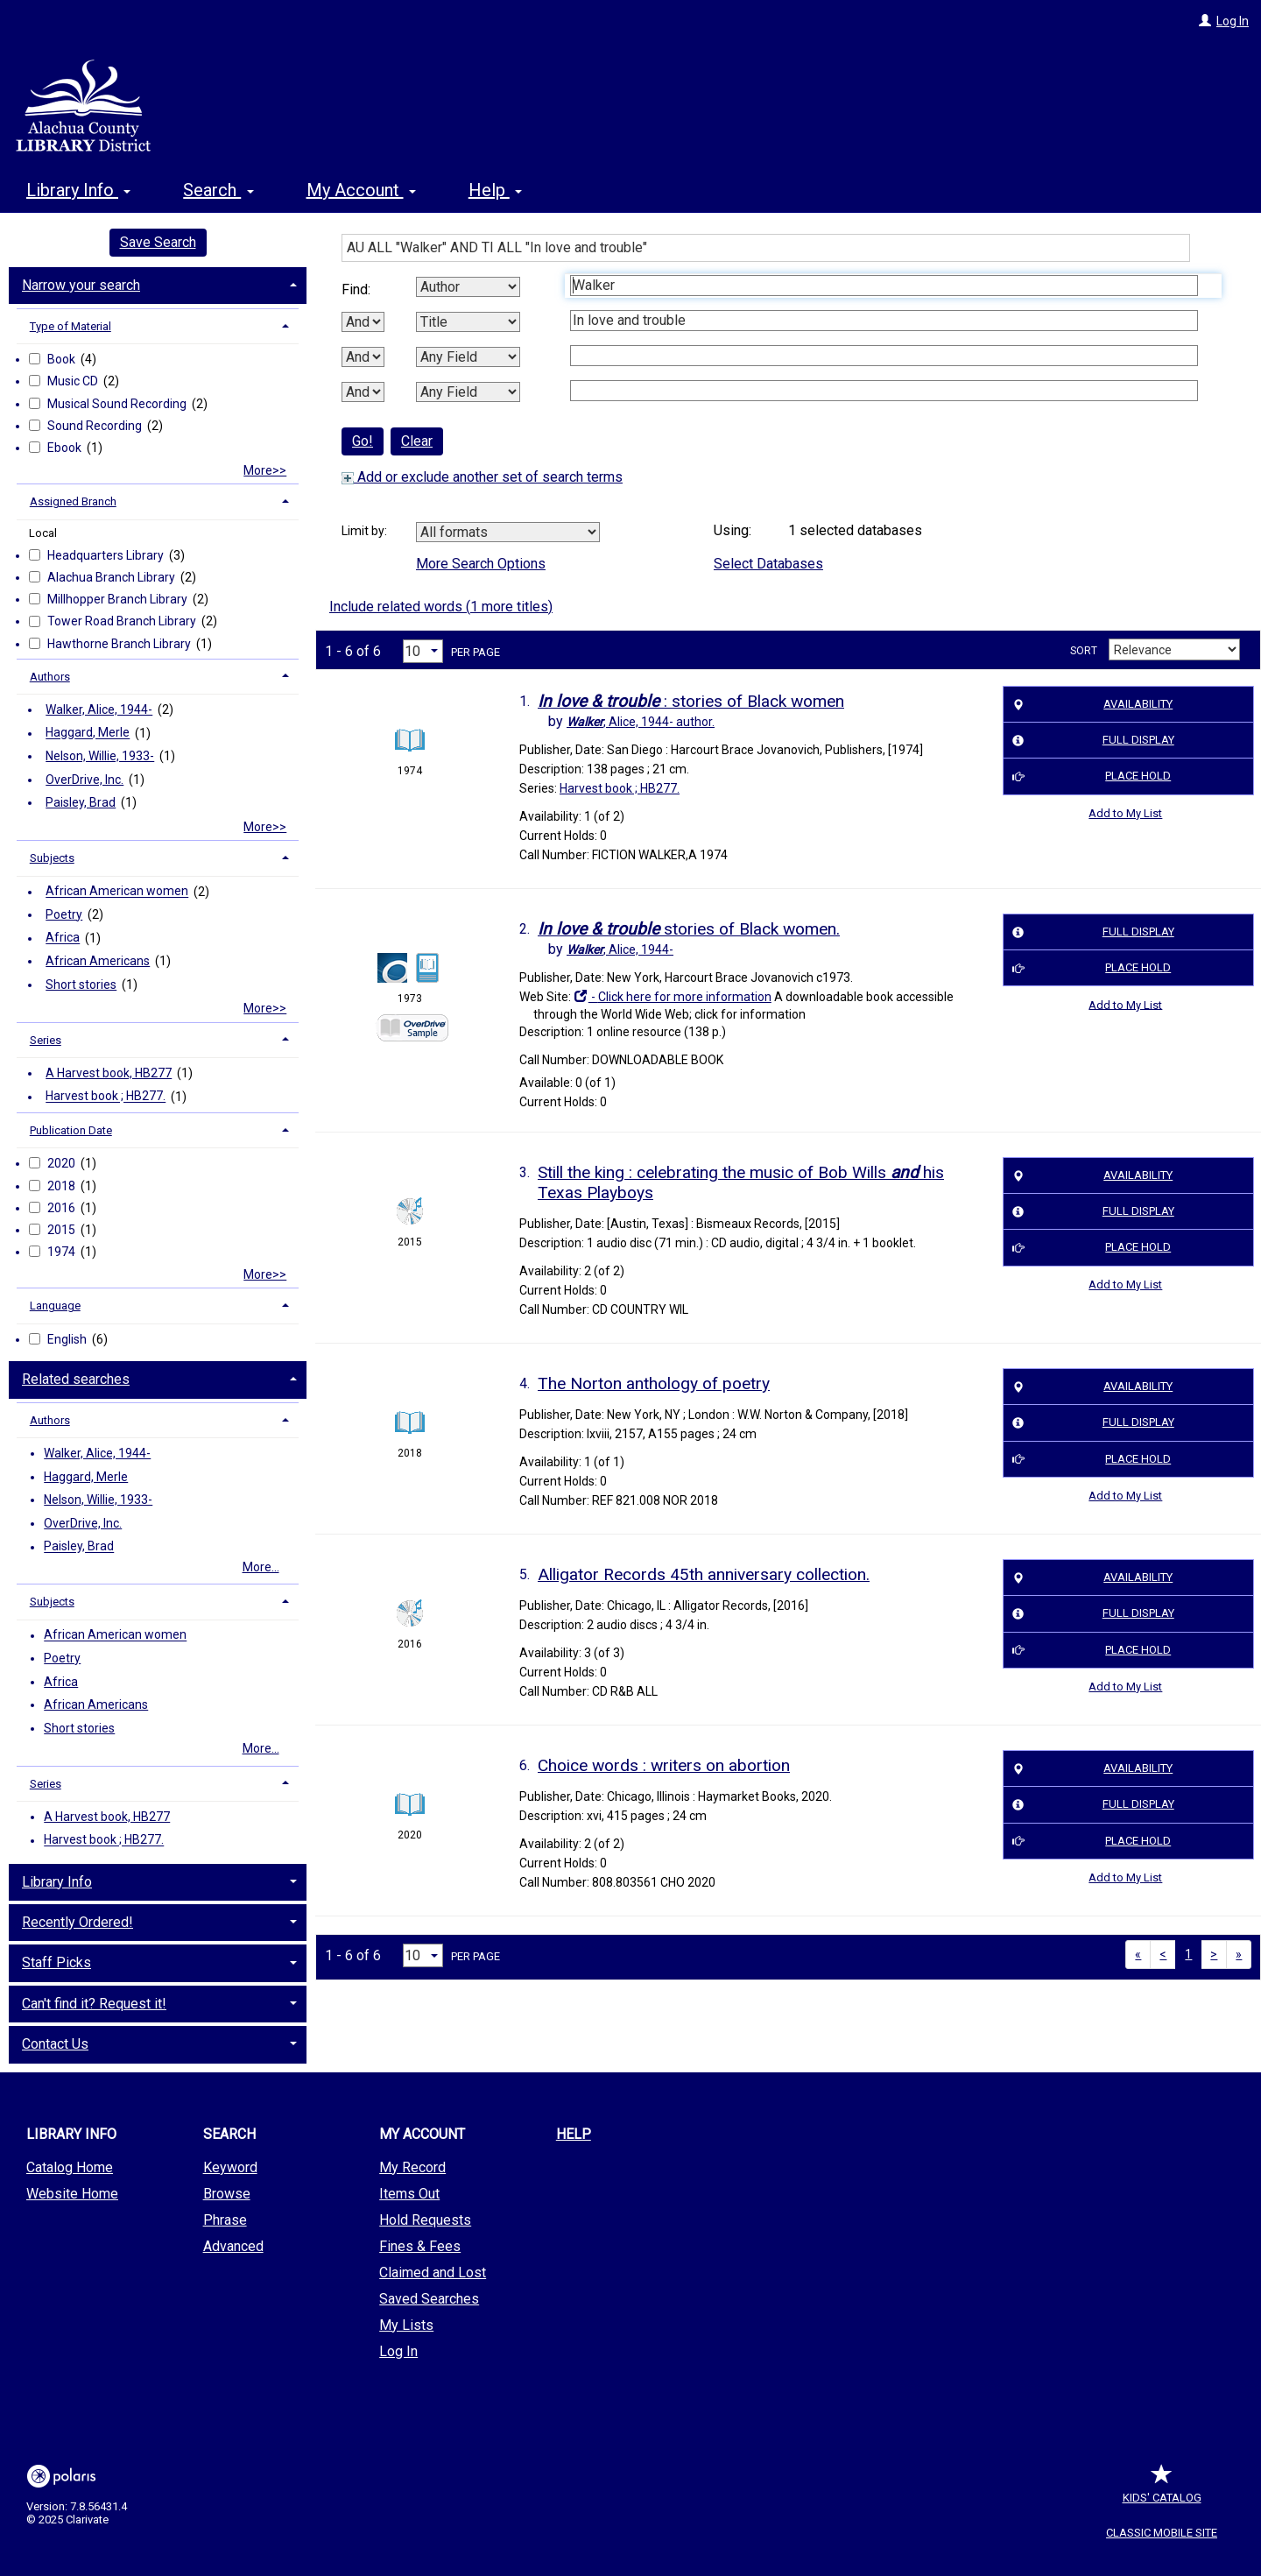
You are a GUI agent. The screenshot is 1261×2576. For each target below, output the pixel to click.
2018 (62, 1186)
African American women (117, 892)
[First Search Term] (884, 285)
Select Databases (768, 563)
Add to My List (1125, 813)
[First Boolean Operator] (363, 322)
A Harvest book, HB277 (109, 1073)
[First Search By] (468, 287)
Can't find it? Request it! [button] (94, 2003)
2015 (62, 1230)
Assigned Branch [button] (73, 501)
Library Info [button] (78, 190)
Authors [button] (50, 676)
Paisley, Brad (81, 802)
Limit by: (366, 531)
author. (641, 722)
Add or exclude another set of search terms (482, 477)
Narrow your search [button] (81, 285)
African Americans (98, 961)
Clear (417, 441)
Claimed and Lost (432, 2272)
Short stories (81, 984)
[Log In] (1205, 21)
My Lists (406, 2325)
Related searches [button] (76, 1379)
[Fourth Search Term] (884, 390)
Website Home (72, 2193)
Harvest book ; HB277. (106, 1097)
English (68, 1339)
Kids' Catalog (1162, 2489)
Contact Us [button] (55, 2044)
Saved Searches (429, 2298)
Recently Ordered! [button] (77, 1922)
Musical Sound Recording (118, 404)
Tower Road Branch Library (123, 621)
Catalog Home (69, 2167)
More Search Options (481, 563)
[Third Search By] (468, 357)
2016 (62, 1208)
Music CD (74, 381)
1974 (62, 1252)
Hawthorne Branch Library (120, 644)
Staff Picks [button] (56, 1962)
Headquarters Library (106, 555)
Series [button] (45, 1040)
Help (573, 2134)
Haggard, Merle (88, 733)
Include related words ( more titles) (441, 606)
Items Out (409, 2193)
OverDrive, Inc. (84, 780)
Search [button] (218, 190)
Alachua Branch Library (112, 577)
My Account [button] (361, 190)
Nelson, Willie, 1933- (100, 756)
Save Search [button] (158, 242)
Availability (1089, 704)
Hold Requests (425, 2220)
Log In (1232, 21)
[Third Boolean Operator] (363, 392)
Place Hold (1088, 777)
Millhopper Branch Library (118, 599)
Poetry (64, 914)
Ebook (65, 448)
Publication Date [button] (71, 1130)
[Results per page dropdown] (423, 651)
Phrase (225, 2220)
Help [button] (495, 190)
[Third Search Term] (884, 355)
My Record (412, 2167)
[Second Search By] (468, 322)
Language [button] (55, 1305)
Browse (226, 2193)
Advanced (233, 2246)
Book (62, 359)
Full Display (1089, 740)
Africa (63, 938)
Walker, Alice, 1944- (99, 709)
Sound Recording (95, 426)
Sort (1083, 651)
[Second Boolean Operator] (363, 357)
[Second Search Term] (884, 320)
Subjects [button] (52, 858)
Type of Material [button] (70, 326)
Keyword (230, 2167)
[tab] (157, 284)
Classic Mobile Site (1161, 2532)
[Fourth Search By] (468, 392)
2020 (62, 1163)
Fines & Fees (420, 2246)
